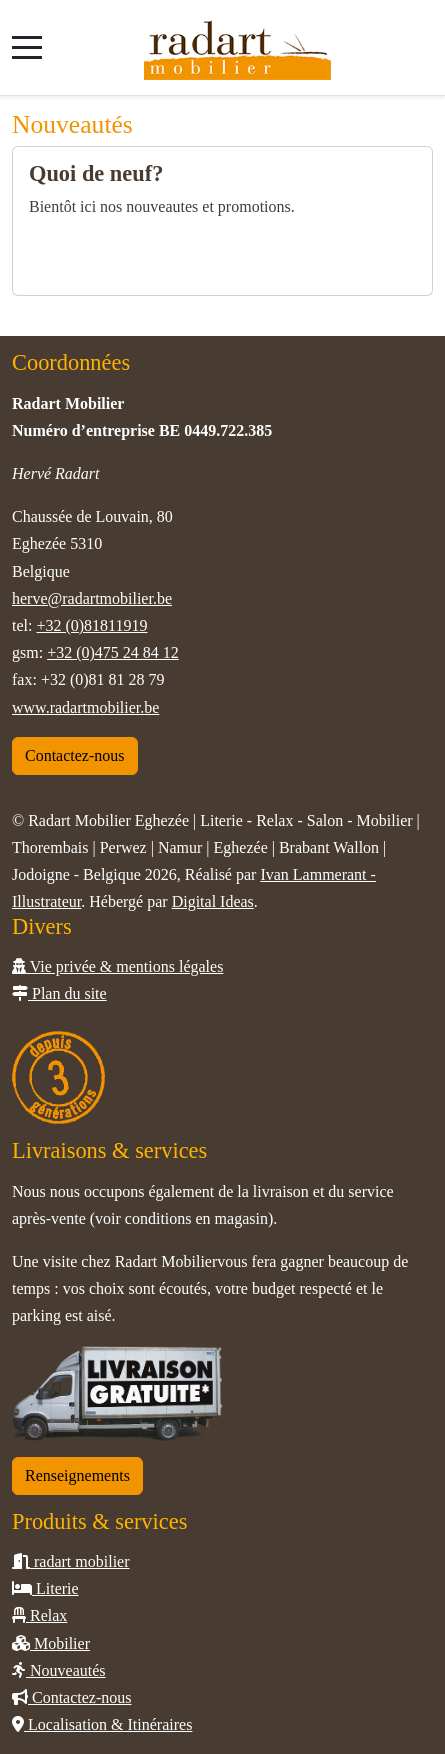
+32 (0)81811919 (91, 625)
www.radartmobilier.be (85, 707)
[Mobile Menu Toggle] (27, 47)
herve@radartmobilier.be (92, 598)
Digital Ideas (213, 901)
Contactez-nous (75, 755)
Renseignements (77, 1475)
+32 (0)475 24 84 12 (113, 652)
